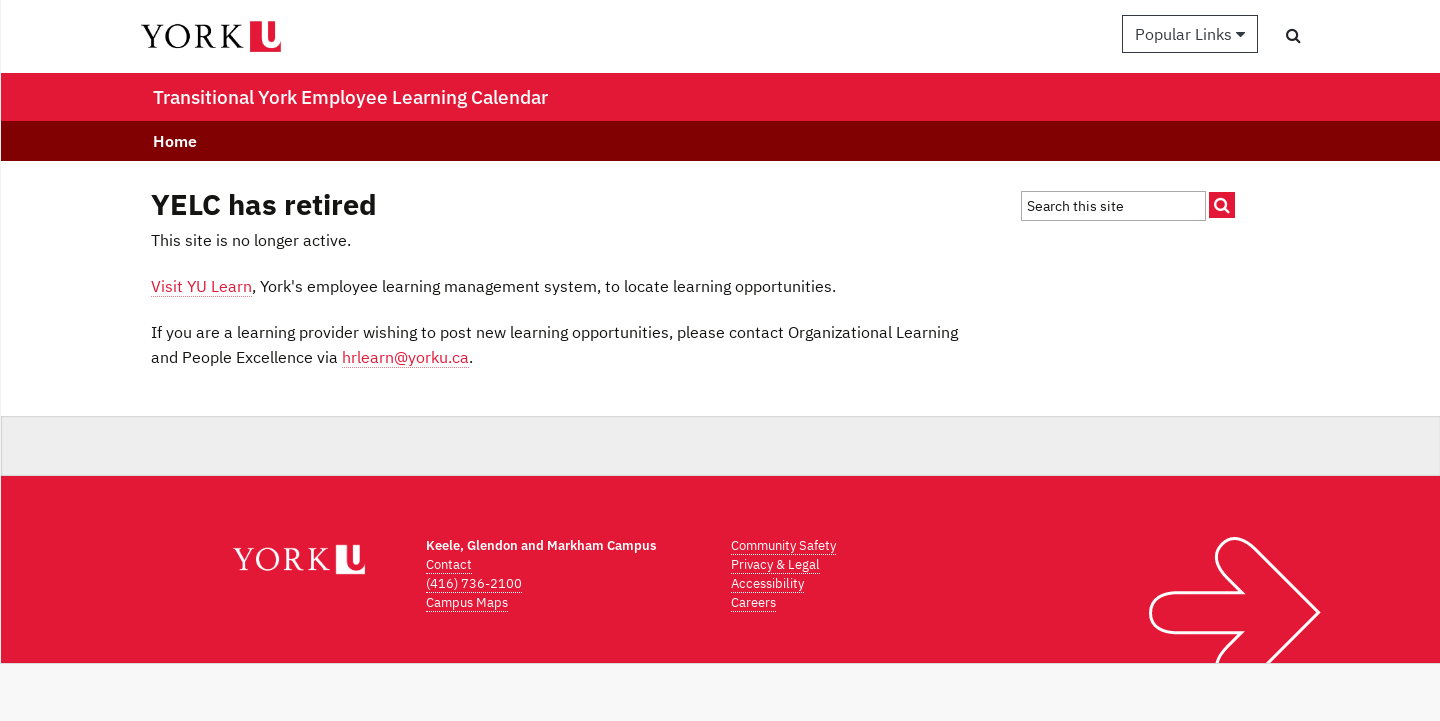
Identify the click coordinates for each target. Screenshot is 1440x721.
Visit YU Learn (201, 286)
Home (175, 141)
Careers (753, 602)
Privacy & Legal (775, 564)
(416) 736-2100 (474, 583)
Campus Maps (467, 602)
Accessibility (767, 583)
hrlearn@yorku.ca (405, 357)
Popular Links (1190, 34)
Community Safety (783, 545)
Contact (449, 564)
